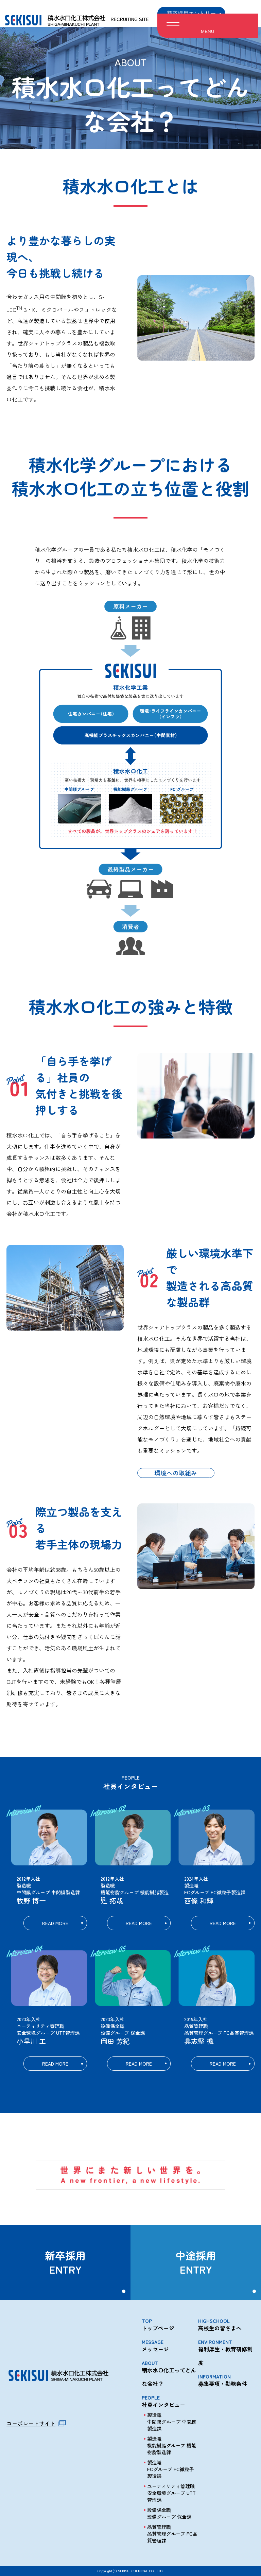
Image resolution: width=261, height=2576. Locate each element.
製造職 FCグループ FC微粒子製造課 (170, 2469)
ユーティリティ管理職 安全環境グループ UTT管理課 (171, 2493)
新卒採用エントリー (191, 13)
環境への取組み (175, 1472)
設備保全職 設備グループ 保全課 (169, 2513)
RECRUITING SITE (130, 14)
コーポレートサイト (30, 2423)
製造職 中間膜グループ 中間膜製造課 (171, 2421)
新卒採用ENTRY (65, 2262)
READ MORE (55, 1923)
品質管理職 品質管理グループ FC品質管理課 (172, 2533)
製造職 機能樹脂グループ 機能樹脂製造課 (171, 2445)
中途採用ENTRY (195, 2262)
